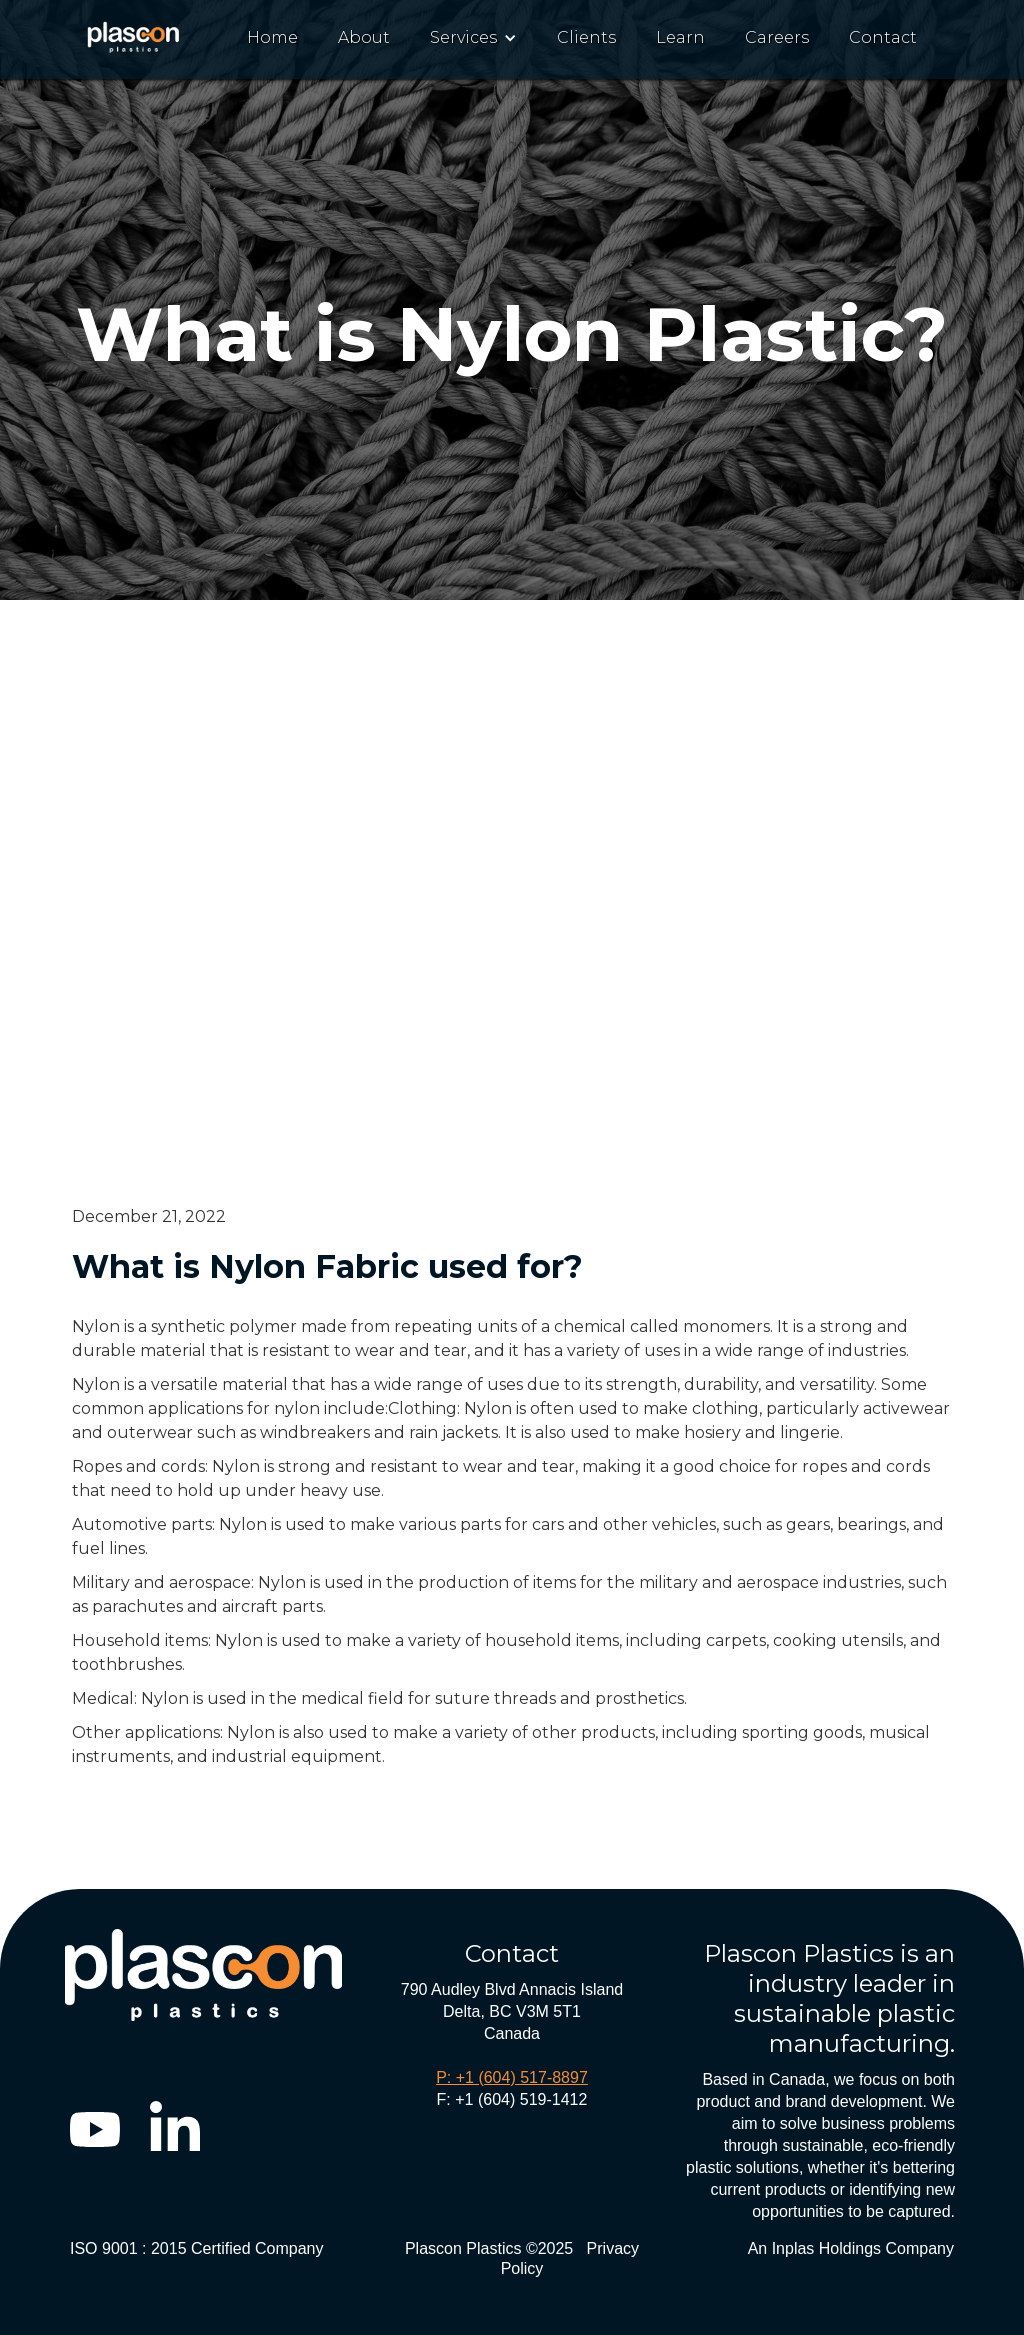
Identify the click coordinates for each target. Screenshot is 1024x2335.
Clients (586, 37)
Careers (777, 37)
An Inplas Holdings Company (851, 2248)
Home (272, 37)
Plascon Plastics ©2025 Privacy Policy (522, 2258)
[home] (134, 33)
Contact (883, 37)
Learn (680, 37)
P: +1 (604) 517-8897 (512, 2077)
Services (463, 37)
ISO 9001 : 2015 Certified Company (196, 2248)
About (364, 37)
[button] (473, 38)
